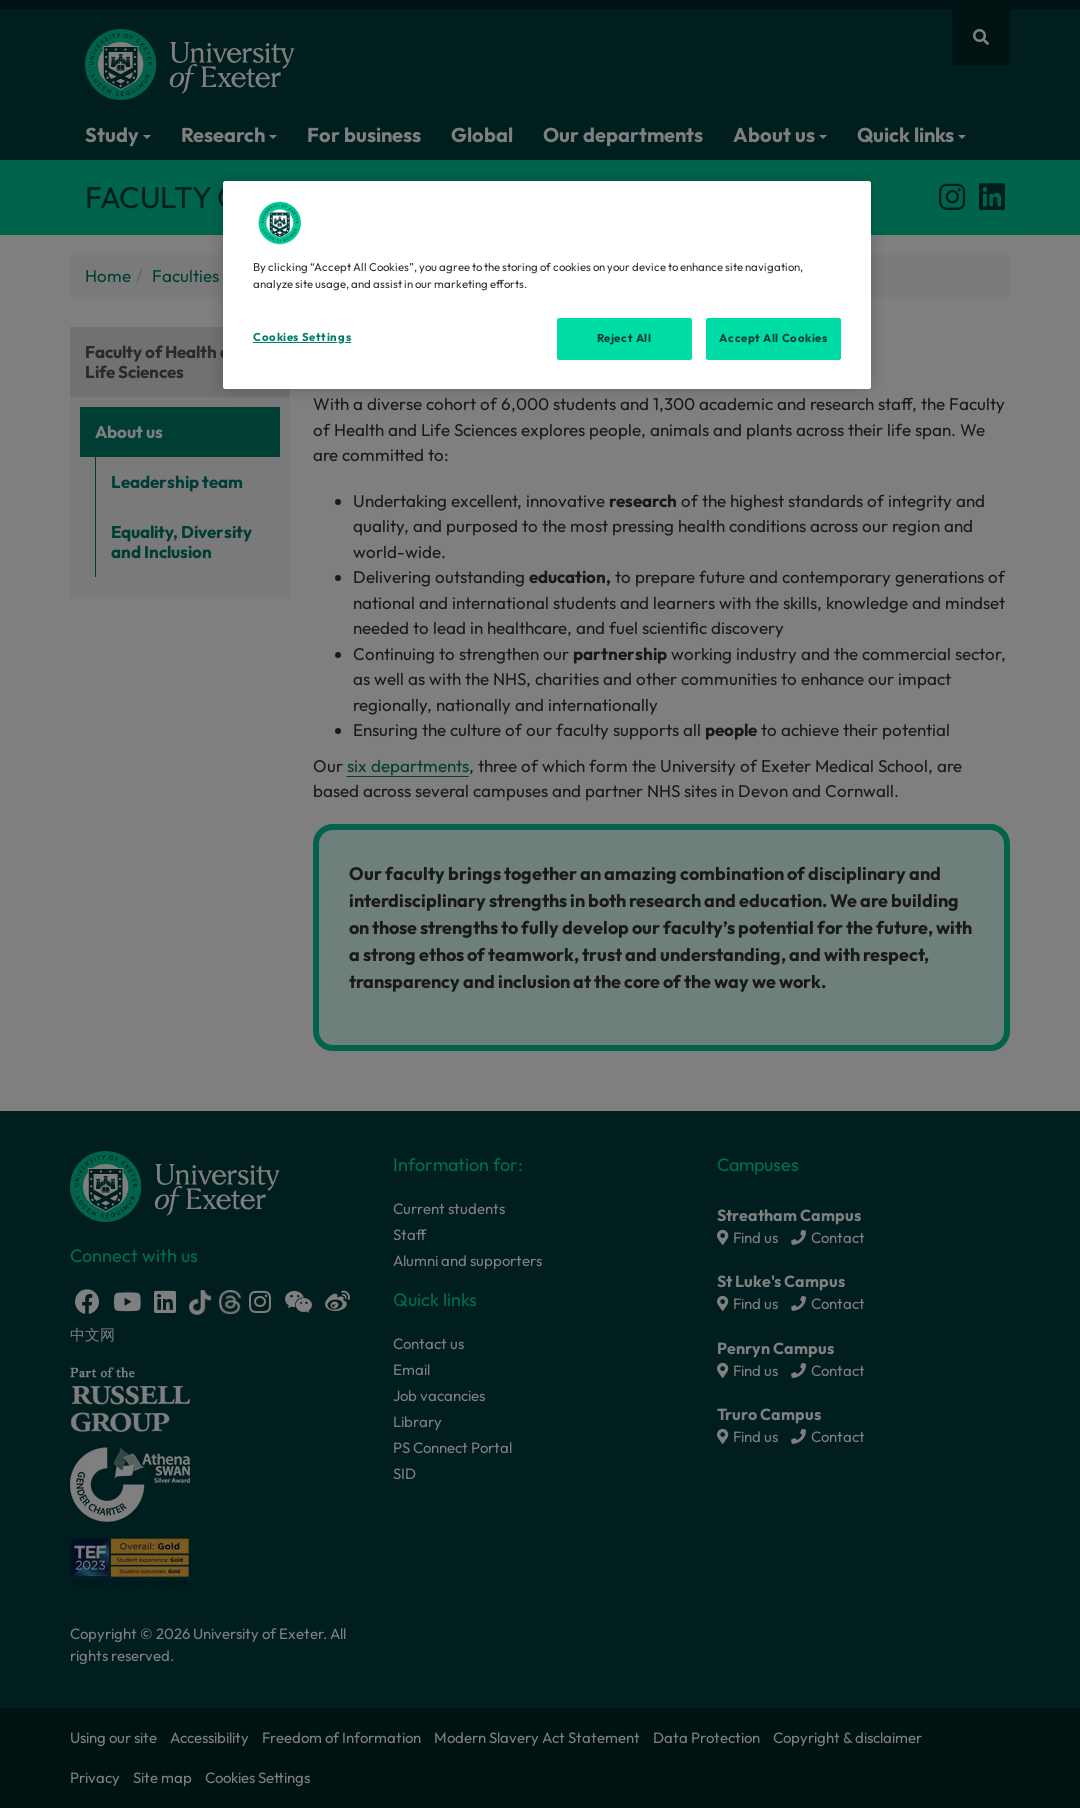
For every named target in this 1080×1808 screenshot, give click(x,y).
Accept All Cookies (773, 338)
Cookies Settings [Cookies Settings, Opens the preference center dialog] (302, 337)
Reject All (624, 338)
